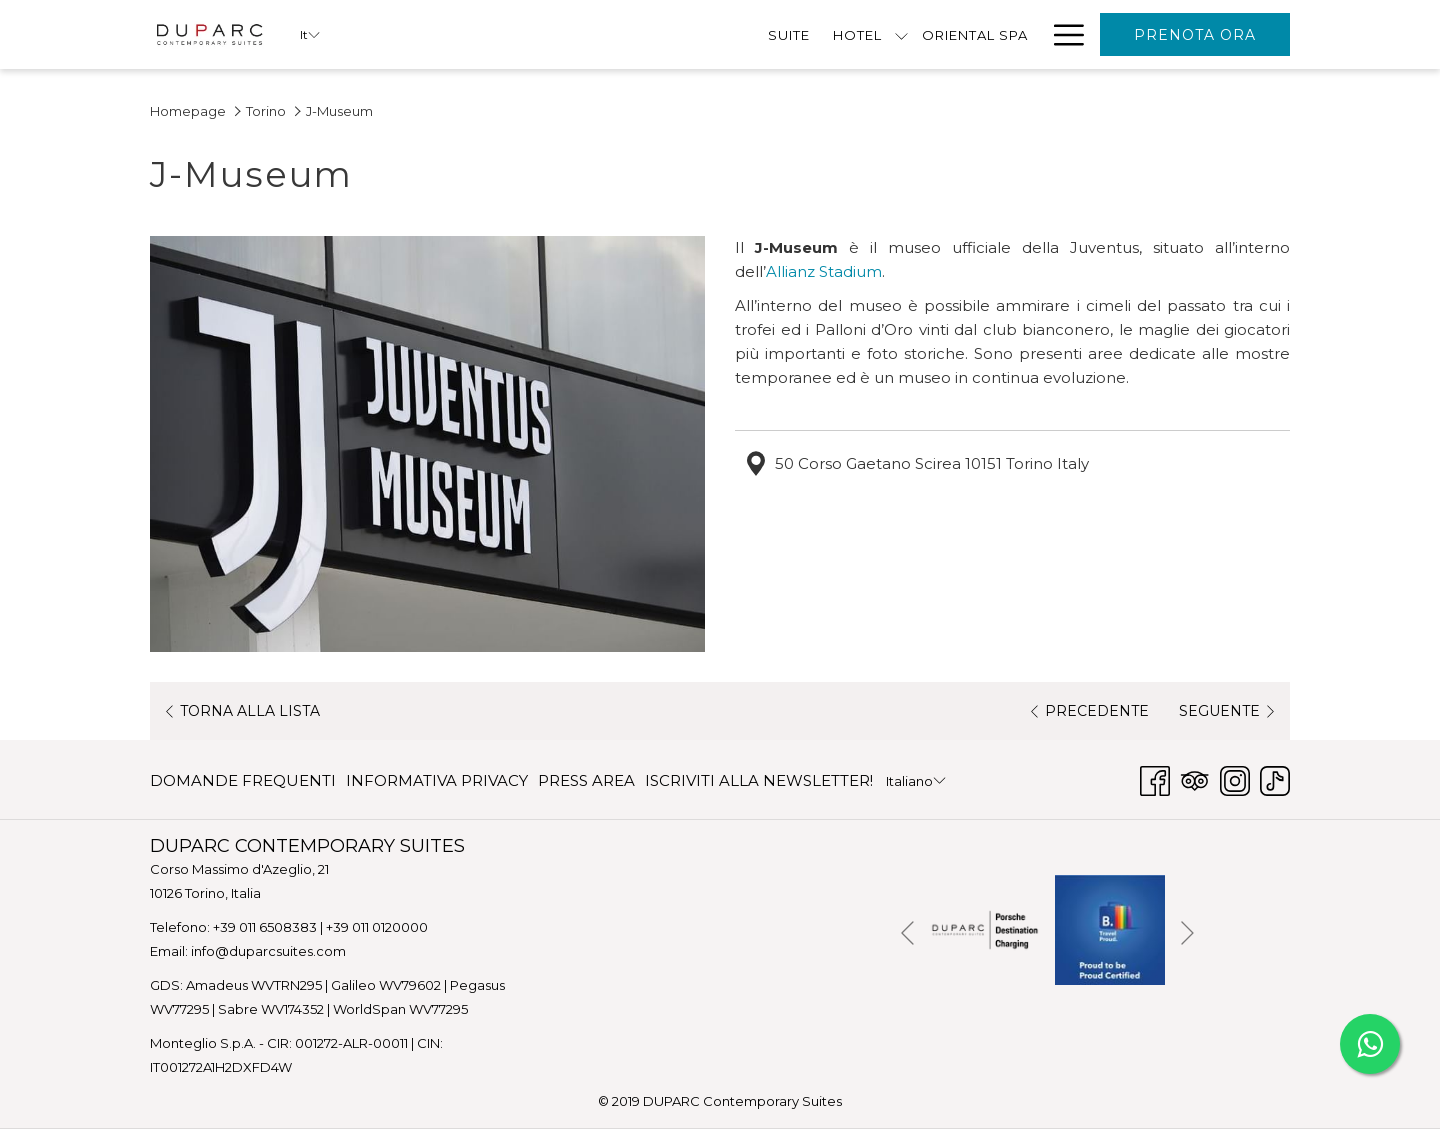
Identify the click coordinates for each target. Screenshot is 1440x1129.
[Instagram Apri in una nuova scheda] (1235, 778)
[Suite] (512, 34)
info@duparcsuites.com (268, 951)
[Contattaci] (980, 34)
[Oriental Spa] (698, 34)
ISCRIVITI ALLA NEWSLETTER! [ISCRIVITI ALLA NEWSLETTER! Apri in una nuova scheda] (759, 784)
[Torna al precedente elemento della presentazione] (907, 933)
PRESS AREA (586, 780)
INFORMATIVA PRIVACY (437, 780)
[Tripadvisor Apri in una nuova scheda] (1195, 778)
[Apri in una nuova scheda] (985, 928)
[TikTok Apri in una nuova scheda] (1275, 778)
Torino (266, 111)
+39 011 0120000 (377, 927)
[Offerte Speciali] (843, 34)
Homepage (188, 111)
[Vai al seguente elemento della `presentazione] (1187, 933)
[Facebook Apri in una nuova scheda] (1155, 778)
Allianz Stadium (824, 271)
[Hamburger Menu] (1061, 34)
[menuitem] (245, 780)
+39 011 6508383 (265, 927)
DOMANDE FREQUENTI (243, 780)
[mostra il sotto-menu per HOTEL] (625, 34)
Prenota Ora (1195, 35)
